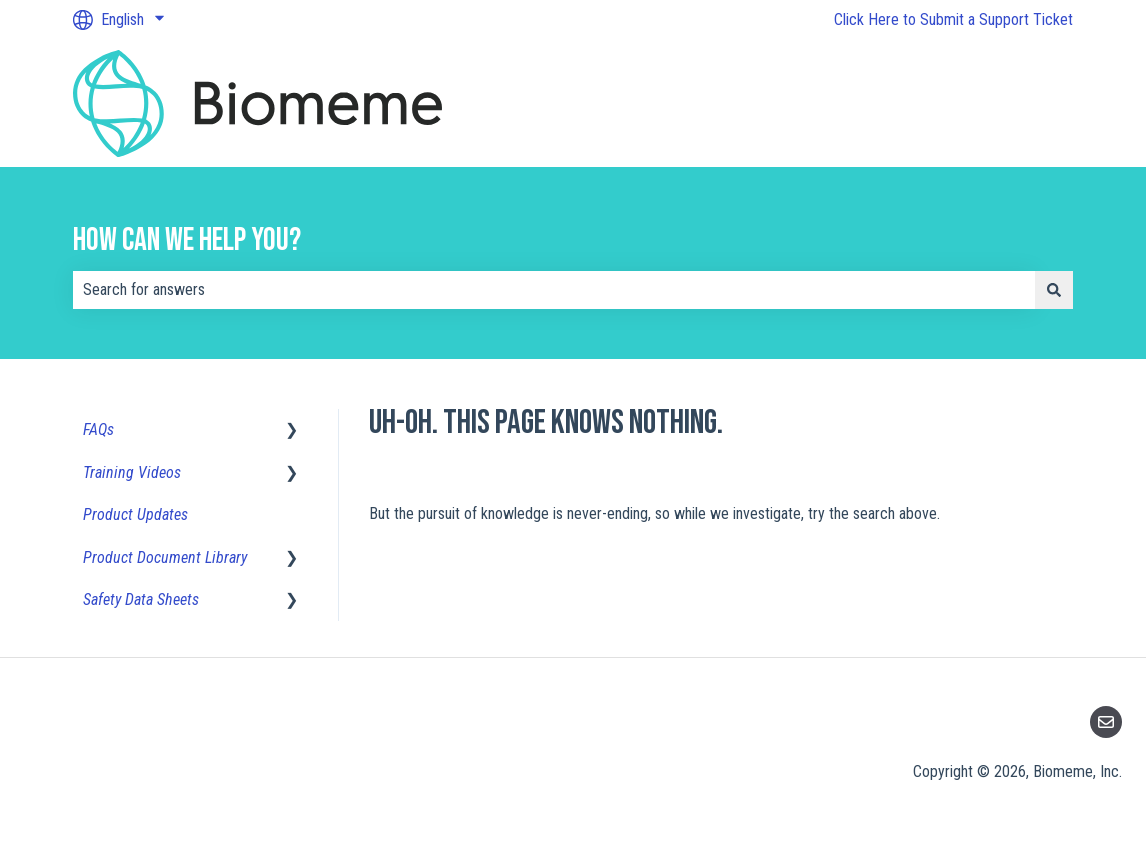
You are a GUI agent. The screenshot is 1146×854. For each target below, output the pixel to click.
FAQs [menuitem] (98, 429)
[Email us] (1106, 722)
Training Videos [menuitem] (132, 472)
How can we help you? (187, 240)
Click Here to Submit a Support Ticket (953, 19)
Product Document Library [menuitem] (165, 557)
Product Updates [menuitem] (135, 514)
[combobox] (554, 290)
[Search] (1054, 290)
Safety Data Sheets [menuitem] (141, 599)
